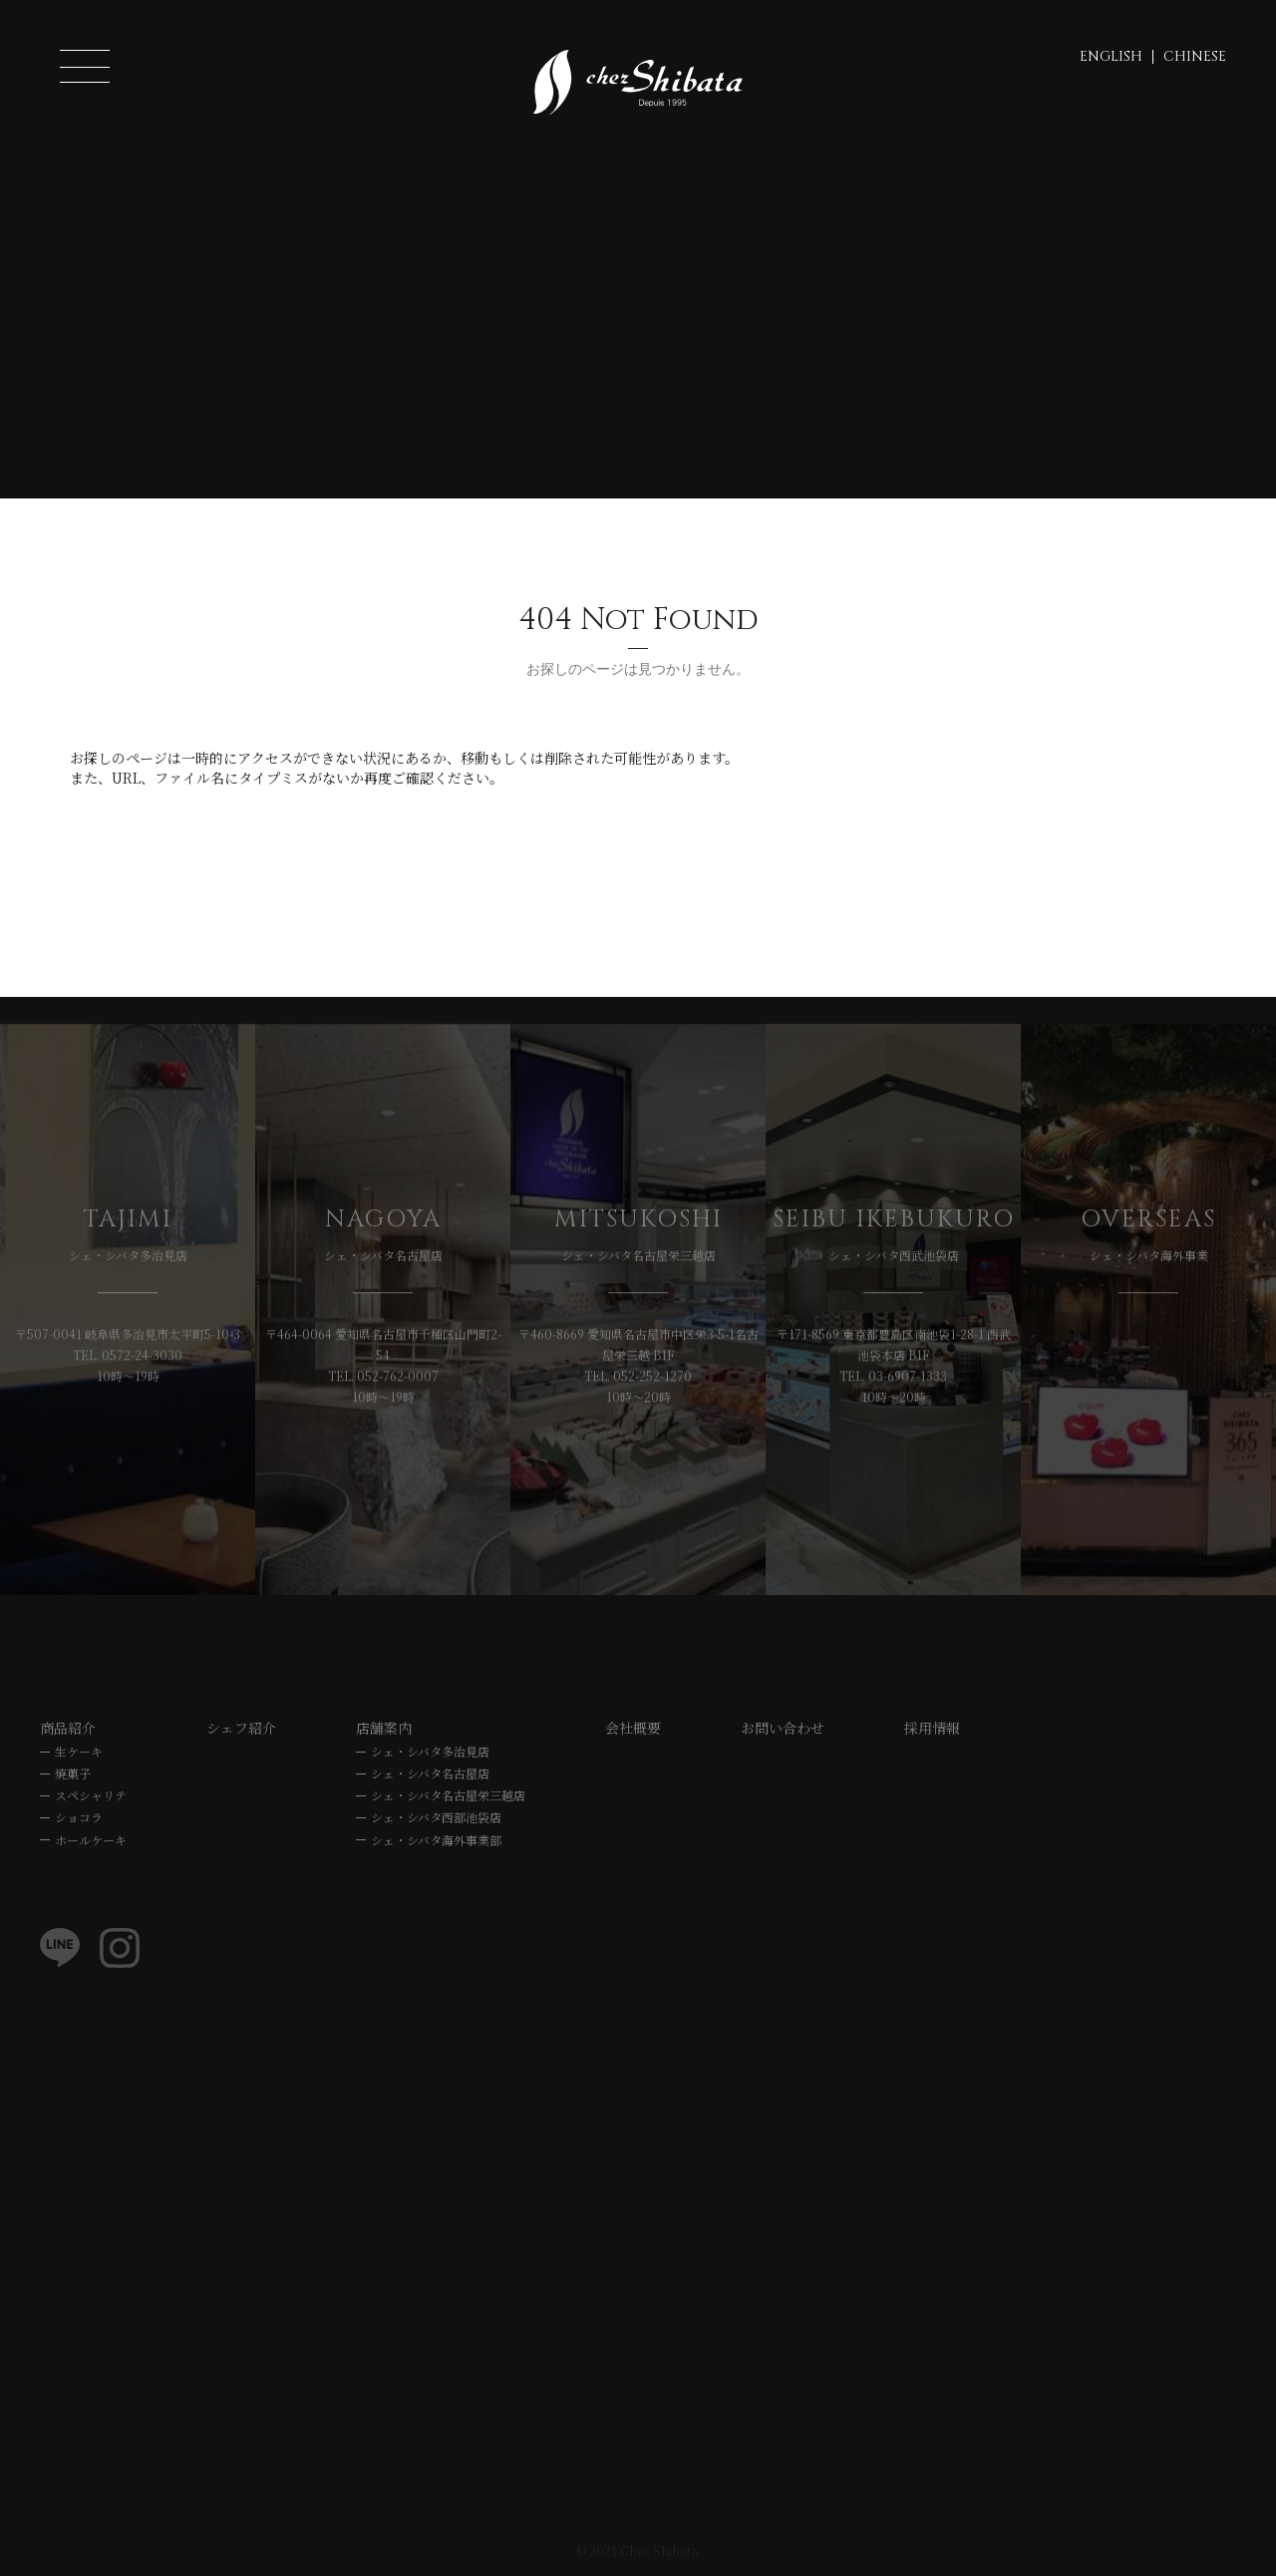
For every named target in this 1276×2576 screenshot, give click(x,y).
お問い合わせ (782, 1730)
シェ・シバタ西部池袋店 (436, 1819)
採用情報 (932, 1730)
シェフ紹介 (241, 1730)
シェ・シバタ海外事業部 (436, 1841)
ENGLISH (1111, 56)
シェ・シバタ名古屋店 (430, 1776)
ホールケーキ (91, 1841)
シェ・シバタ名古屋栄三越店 (448, 1797)
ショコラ (79, 1819)
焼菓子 (73, 1776)
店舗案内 (384, 1730)
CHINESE (1194, 56)
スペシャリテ (91, 1797)
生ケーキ (79, 1753)
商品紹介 (68, 1730)
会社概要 (633, 1730)
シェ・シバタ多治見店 (430, 1753)
